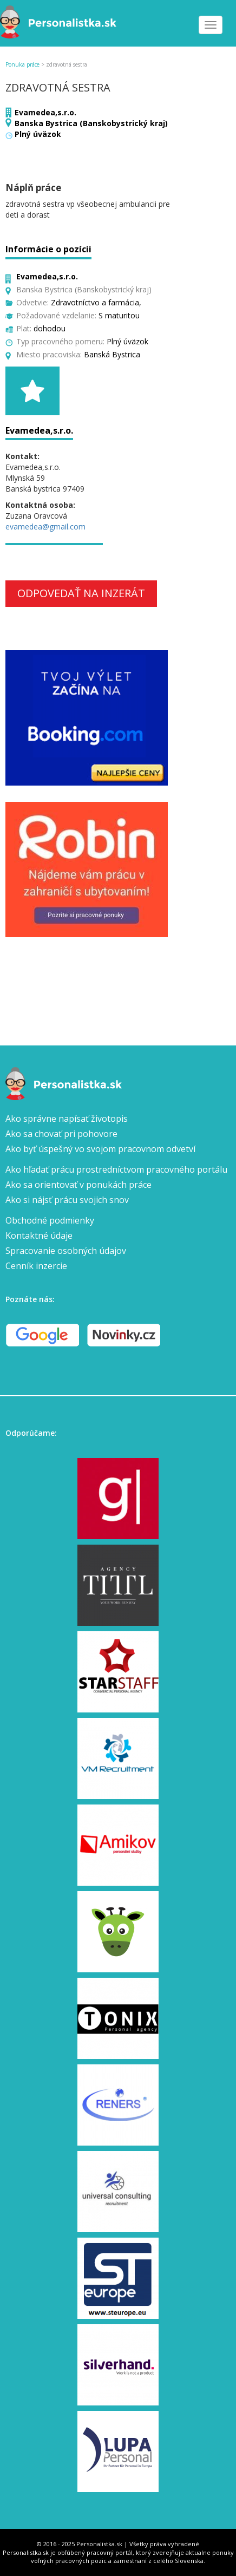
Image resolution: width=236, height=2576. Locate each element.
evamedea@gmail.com (45, 526)
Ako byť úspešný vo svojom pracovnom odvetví (100, 1149)
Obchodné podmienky (49, 1220)
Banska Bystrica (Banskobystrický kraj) (91, 123)
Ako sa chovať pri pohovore (61, 1134)
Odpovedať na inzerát (81, 593)
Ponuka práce (22, 64)
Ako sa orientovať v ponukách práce (78, 1185)
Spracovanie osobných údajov (65, 1251)
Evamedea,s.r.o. (45, 112)
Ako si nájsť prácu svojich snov (67, 1200)
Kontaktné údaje (39, 1235)
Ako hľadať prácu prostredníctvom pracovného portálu (116, 1169)
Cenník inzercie (36, 1266)
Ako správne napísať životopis (66, 1118)
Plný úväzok (38, 134)
